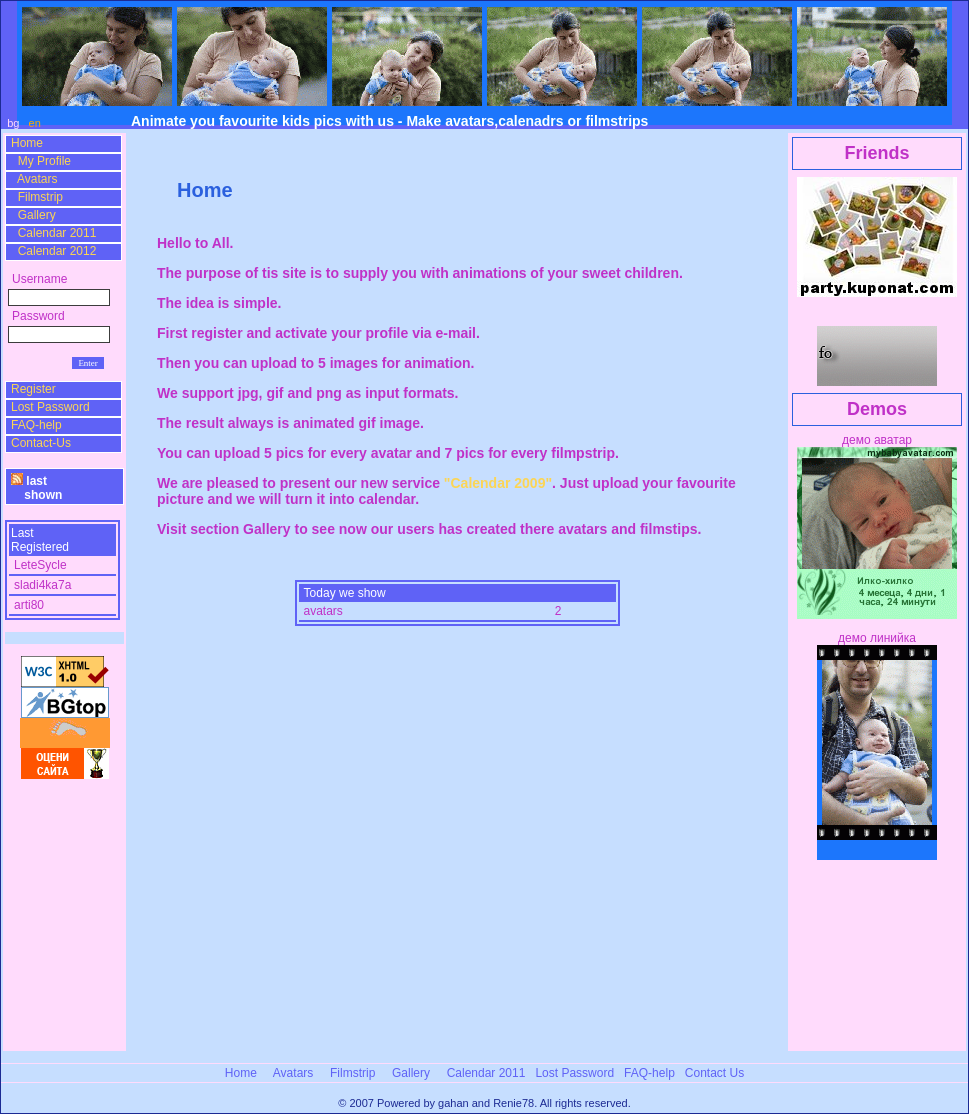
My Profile (41, 161)
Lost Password (50, 407)
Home (27, 143)
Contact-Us (41, 443)
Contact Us (714, 1073)
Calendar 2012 (53, 251)
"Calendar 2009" (498, 483)
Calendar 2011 (53, 233)
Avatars (34, 179)
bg (14, 123)
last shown (36, 488)
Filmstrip (37, 197)
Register (33, 389)
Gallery (33, 215)
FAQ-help (36, 425)
